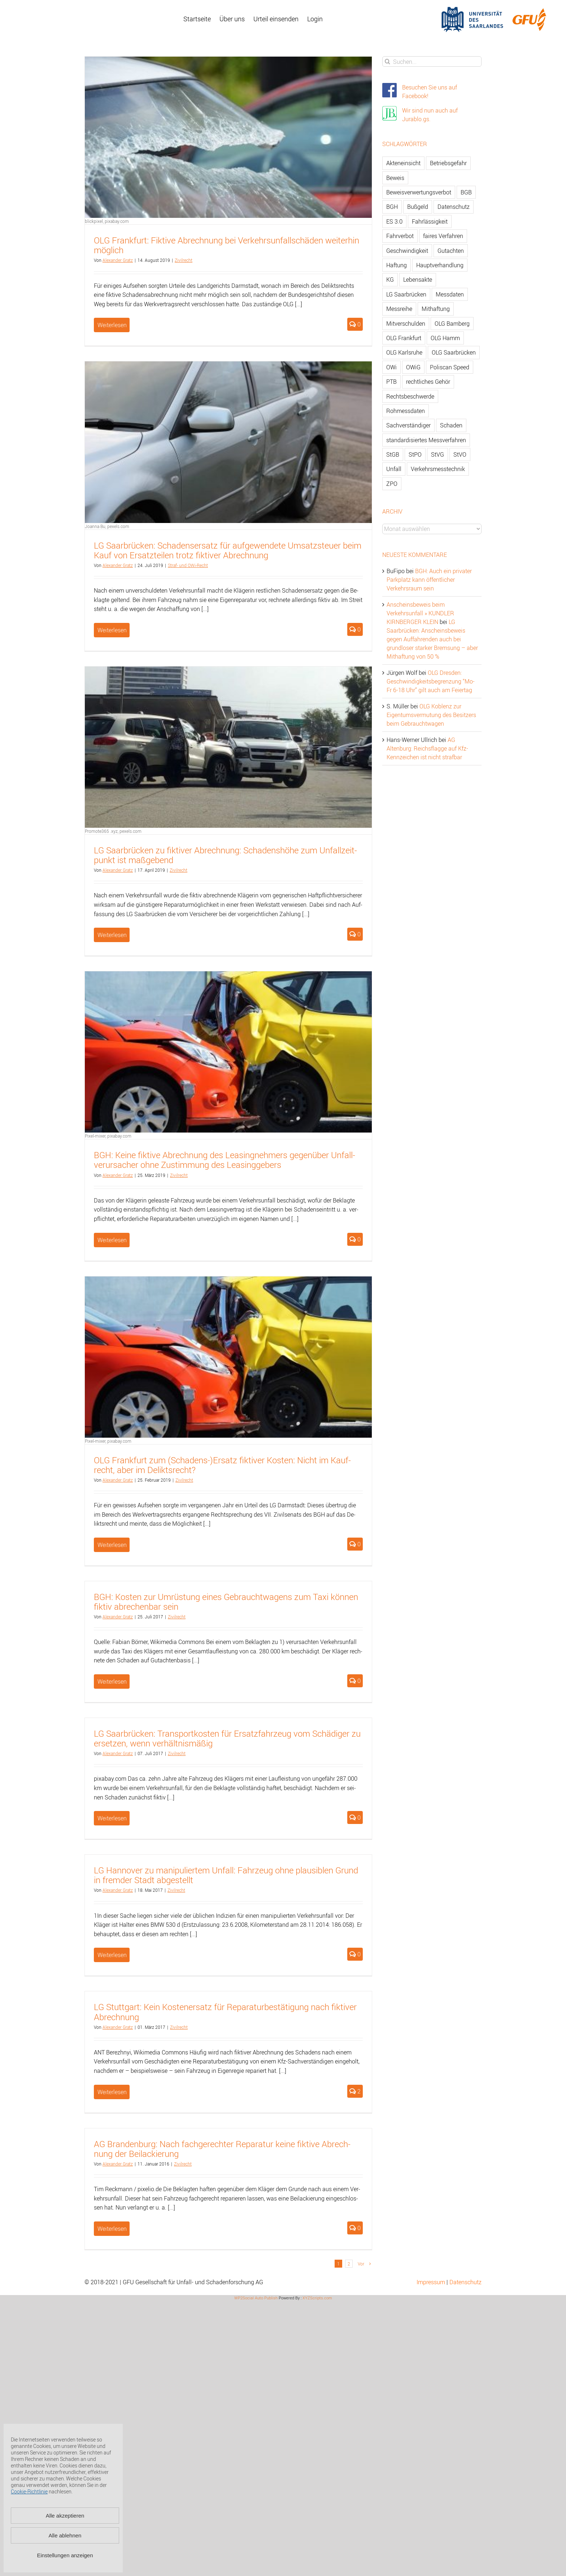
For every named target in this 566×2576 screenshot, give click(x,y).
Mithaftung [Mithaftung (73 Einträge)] (436, 309)
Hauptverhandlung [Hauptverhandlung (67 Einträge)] (439, 265)
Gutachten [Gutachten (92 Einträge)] (450, 251)
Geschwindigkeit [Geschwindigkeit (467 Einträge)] (407, 251)
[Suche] (387, 61)
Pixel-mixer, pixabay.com (108, 1136)
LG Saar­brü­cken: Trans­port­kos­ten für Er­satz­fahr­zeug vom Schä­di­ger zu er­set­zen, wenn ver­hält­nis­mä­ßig (227, 1738)
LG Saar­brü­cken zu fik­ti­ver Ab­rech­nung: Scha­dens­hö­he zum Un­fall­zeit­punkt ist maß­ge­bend (225, 855)
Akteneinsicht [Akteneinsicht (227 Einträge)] (403, 163)
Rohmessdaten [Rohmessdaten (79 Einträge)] (405, 411)
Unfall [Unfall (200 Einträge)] (393, 469)
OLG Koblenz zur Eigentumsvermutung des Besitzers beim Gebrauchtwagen (431, 714)
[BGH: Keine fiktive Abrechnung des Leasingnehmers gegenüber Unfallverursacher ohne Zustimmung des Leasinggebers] (228, 1052)
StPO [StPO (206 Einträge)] (415, 454)
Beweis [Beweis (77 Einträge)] (395, 178)
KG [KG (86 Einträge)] (390, 279)
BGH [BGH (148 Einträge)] (392, 207)
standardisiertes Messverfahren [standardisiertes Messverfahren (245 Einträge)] (426, 440)
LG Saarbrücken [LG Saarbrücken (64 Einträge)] (406, 294)
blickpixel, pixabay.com (107, 221)
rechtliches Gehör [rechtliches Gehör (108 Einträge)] (428, 382)
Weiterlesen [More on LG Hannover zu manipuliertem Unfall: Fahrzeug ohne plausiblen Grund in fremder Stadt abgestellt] (112, 1955)
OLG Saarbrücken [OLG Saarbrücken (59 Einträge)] (454, 352)
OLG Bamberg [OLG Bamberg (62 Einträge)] (452, 324)
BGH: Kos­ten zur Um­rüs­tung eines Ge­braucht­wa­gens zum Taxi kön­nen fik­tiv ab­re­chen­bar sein (226, 1601)
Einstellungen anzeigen (65, 2555)
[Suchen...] (432, 61)
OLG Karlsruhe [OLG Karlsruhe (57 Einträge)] (404, 352)
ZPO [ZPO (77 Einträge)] (391, 484)
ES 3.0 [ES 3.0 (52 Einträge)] (394, 221)
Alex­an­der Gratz (118, 260)
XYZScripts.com (317, 2297)
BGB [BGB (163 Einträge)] (466, 192)
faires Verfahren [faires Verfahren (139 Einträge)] (443, 236)
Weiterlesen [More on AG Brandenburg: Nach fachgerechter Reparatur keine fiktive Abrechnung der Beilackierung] (112, 2229)
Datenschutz (465, 2282)
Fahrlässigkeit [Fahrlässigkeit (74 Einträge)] (430, 221)
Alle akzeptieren (65, 2516)
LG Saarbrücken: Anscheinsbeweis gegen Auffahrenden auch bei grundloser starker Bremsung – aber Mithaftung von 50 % (432, 639)
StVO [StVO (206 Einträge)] (459, 454)
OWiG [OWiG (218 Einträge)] (413, 367)
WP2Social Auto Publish (256, 2297)
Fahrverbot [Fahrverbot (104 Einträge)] (400, 236)
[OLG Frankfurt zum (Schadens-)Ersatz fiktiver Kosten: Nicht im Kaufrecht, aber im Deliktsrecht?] (228, 1357)
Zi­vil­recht (183, 260)
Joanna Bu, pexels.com (107, 526)
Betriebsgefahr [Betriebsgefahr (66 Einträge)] (448, 163)
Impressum (431, 2282)
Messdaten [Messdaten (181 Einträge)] (450, 294)
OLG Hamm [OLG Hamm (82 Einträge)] (445, 338)
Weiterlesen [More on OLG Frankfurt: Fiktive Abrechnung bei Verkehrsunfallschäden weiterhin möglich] (112, 325)
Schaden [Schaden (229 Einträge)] (451, 425)
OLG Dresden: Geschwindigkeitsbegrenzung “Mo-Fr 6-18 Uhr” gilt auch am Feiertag (431, 681)
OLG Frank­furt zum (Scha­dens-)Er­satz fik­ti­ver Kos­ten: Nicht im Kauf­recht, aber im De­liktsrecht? (222, 1465)
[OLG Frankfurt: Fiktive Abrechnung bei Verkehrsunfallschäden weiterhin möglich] (228, 137)
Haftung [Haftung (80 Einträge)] (396, 265)
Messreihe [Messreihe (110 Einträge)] (399, 309)
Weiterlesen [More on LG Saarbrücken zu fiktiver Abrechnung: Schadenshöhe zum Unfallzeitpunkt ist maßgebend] (112, 935)
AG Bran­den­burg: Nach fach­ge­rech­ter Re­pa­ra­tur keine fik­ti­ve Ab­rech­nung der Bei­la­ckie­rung (222, 2148)
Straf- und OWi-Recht (188, 565)
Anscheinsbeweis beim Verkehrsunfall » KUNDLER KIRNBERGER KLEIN (420, 613)
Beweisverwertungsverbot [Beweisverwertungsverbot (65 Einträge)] (418, 192)
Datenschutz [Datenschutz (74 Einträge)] (453, 207)
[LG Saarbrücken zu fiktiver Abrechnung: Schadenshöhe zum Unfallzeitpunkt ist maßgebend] (228, 747)
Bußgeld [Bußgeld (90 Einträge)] (417, 207)
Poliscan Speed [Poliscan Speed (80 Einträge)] (449, 367)
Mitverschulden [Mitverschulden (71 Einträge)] (405, 324)
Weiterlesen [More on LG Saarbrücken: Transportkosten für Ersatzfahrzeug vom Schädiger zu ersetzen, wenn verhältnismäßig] (112, 1818)
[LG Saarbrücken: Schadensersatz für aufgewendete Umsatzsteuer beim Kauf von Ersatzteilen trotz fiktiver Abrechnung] (228, 442)
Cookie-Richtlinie (29, 2491)
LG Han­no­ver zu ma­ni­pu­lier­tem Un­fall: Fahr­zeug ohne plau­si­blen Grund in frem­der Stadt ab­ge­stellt (226, 1875)
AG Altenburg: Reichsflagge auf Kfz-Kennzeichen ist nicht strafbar (427, 748)
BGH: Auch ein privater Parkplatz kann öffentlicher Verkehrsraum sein (429, 579)
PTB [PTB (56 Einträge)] (391, 382)
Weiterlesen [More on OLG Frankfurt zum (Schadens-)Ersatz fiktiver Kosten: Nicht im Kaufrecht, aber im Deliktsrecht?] (112, 1545)
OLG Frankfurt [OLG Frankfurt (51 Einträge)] (403, 338)
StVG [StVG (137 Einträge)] (437, 454)
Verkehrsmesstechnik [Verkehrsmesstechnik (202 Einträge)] (438, 469)
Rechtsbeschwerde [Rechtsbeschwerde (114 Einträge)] (410, 396)
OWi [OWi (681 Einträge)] (391, 367)
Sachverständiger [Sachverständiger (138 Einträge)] (408, 425)
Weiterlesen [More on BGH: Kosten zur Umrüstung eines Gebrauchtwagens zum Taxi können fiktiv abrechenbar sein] (112, 1681)
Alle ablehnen (65, 2535)
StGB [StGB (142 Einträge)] (392, 454)
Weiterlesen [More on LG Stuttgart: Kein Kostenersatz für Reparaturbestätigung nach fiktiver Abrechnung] (112, 2092)
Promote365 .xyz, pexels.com (113, 831)
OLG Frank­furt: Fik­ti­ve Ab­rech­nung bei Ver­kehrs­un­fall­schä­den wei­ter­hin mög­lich (226, 245)
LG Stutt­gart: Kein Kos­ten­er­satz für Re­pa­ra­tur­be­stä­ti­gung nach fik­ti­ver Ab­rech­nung (225, 2011)
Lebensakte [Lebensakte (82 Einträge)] (417, 279)
